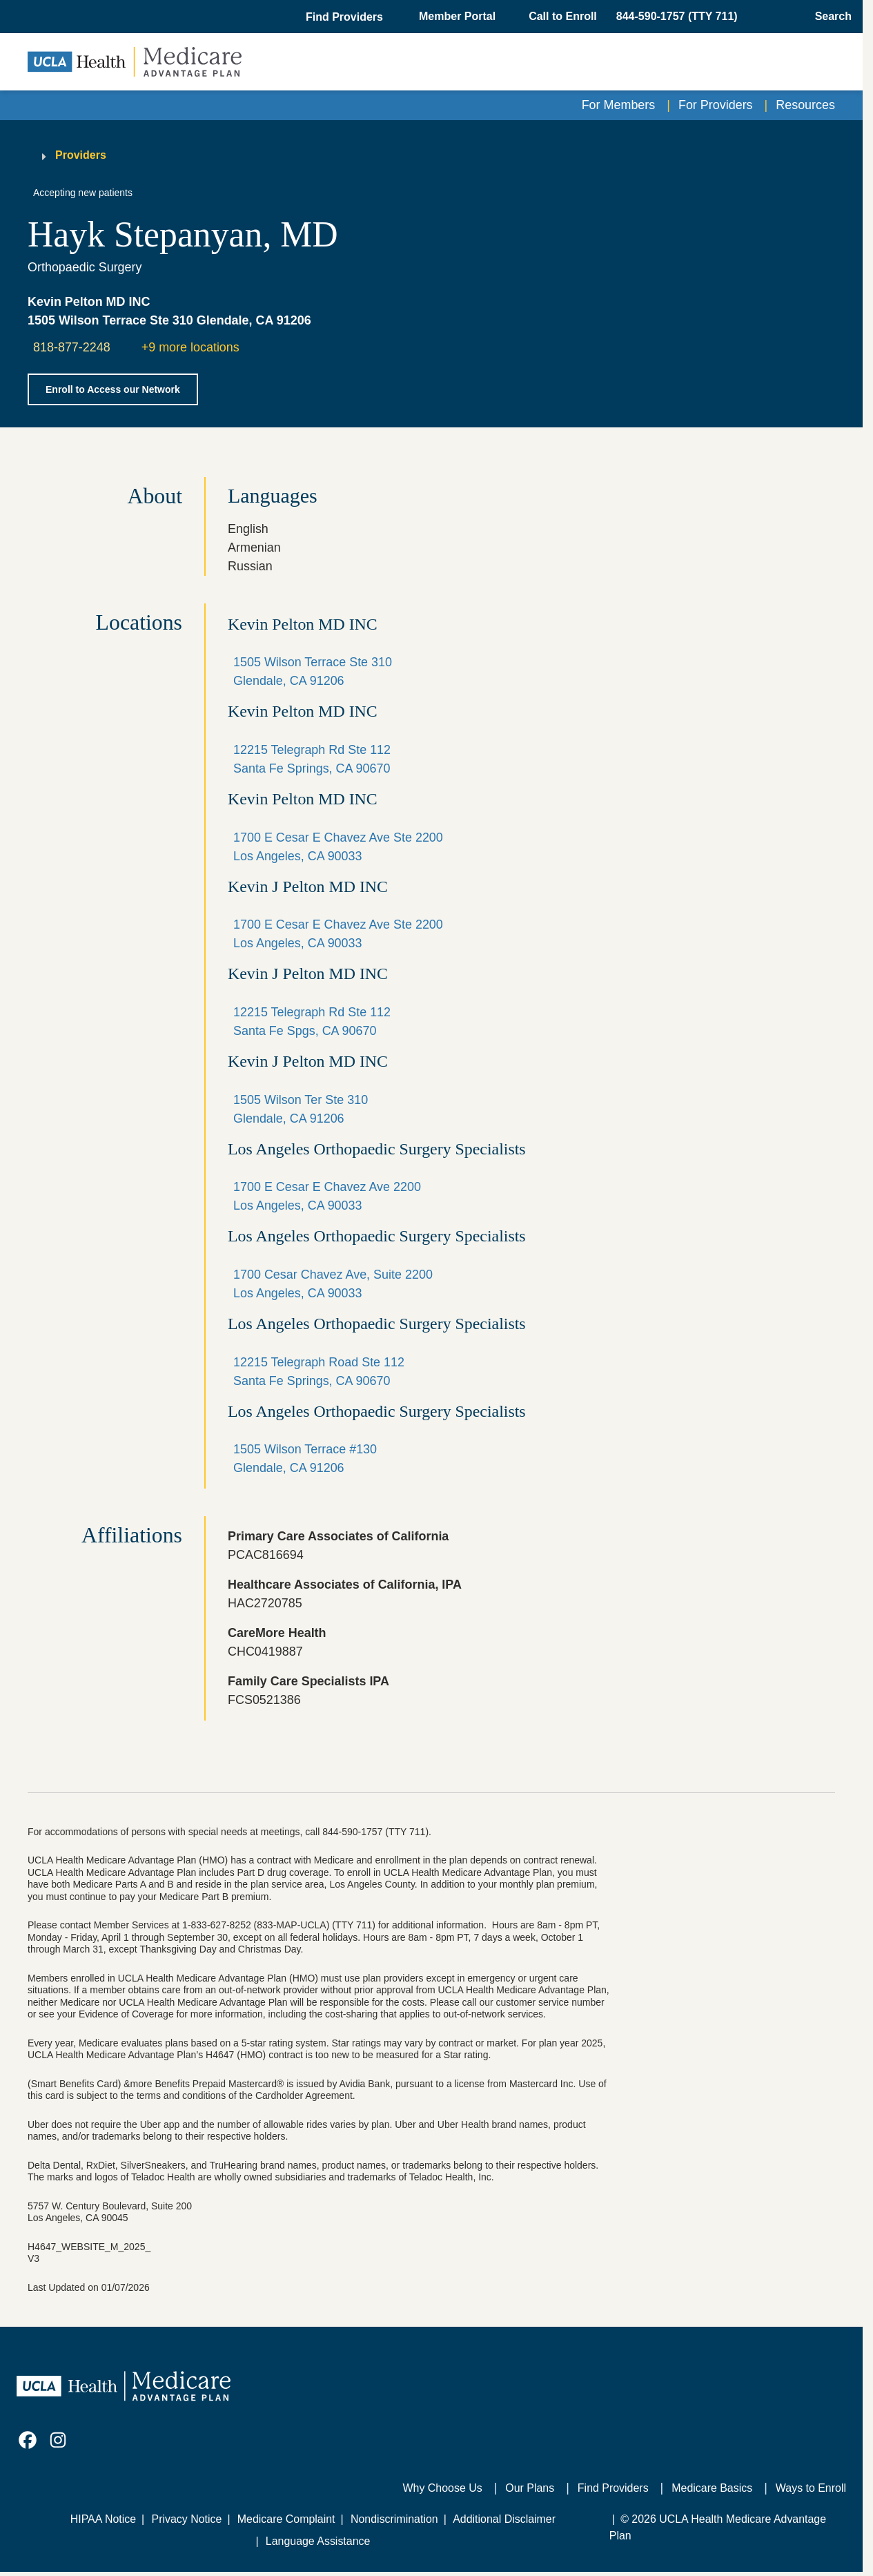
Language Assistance (318, 2541)
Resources (805, 105)
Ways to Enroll (811, 2488)
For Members (619, 105)
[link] (28, 2440)
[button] (346, 17)
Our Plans (529, 2488)
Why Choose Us (442, 2488)
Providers (80, 155)
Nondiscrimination (394, 2519)
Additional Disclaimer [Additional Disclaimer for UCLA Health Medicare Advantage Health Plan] (504, 2519)
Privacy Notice (187, 2519)
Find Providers (613, 2488)
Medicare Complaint (286, 2519)
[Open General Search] (829, 16)
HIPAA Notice (103, 2519)
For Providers (715, 105)
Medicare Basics (711, 2488)
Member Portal (457, 16)
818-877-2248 (71, 347)
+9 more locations (190, 347)
